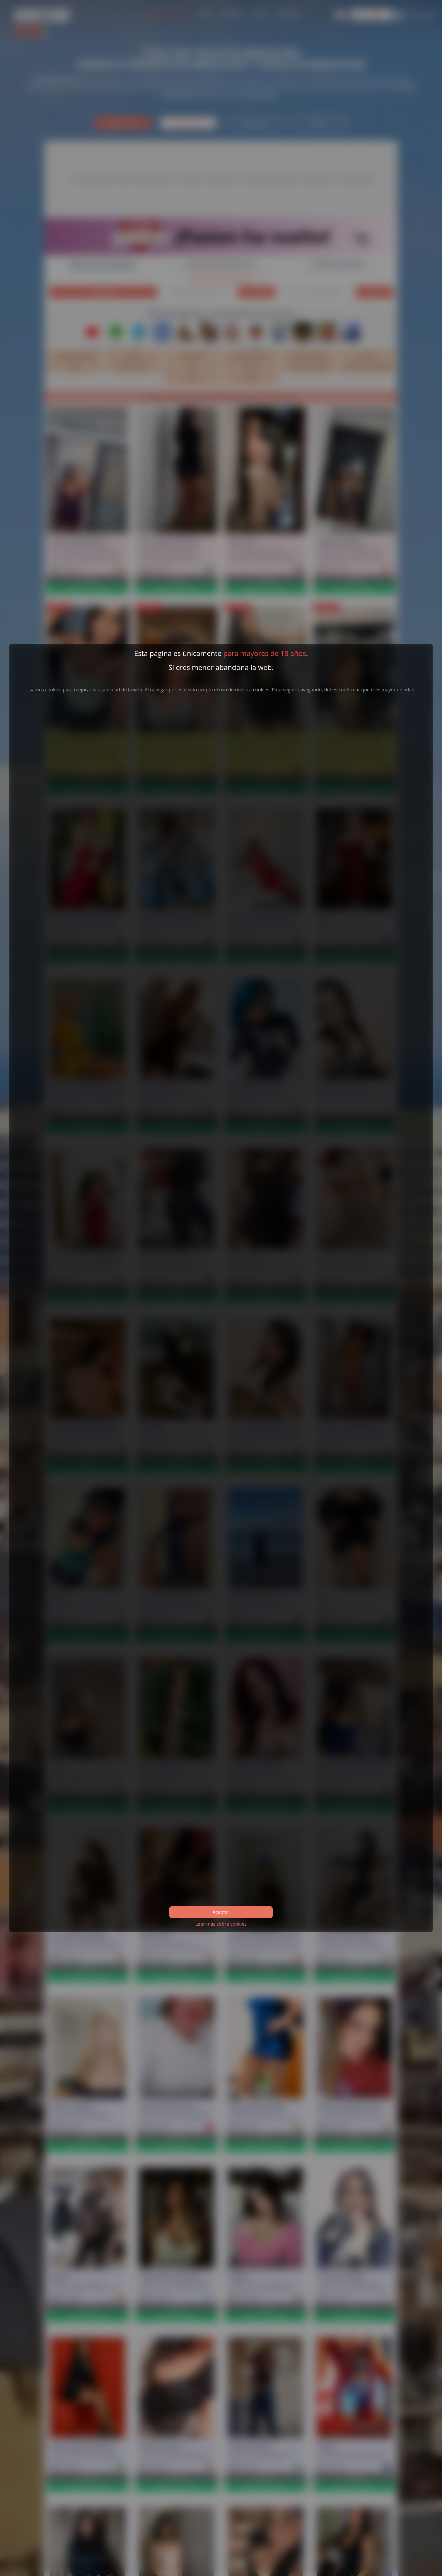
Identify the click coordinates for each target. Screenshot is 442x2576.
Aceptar (221, 1912)
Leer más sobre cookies (221, 1924)
